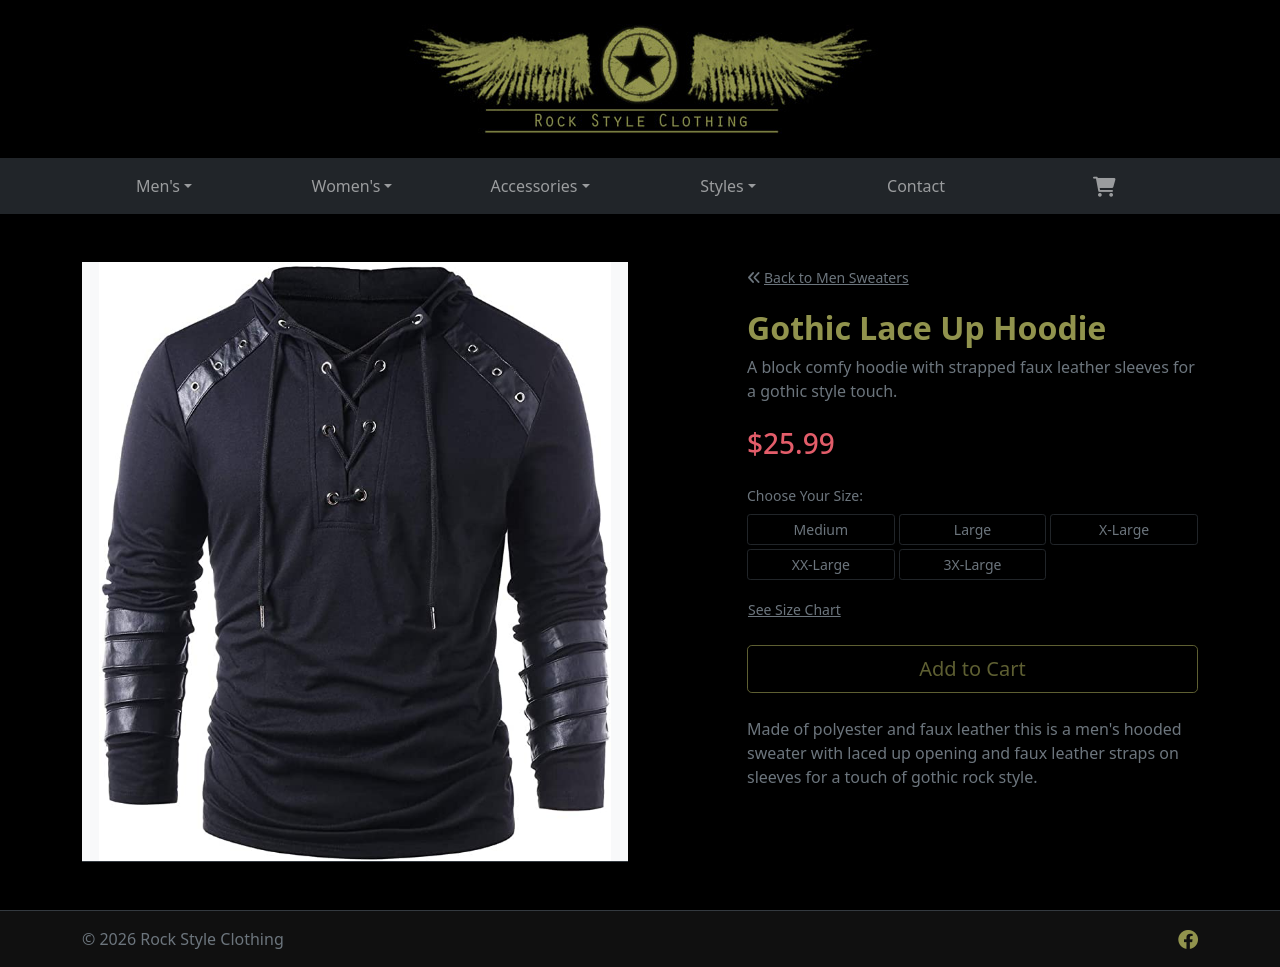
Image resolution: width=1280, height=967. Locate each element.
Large (972, 529)
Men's (158, 186)
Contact (916, 186)
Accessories (533, 186)
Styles (722, 186)
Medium (821, 529)
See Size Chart (794, 609)
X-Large (1124, 529)
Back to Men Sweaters (828, 277)
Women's (346, 186)
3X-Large (972, 564)
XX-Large (821, 564)
